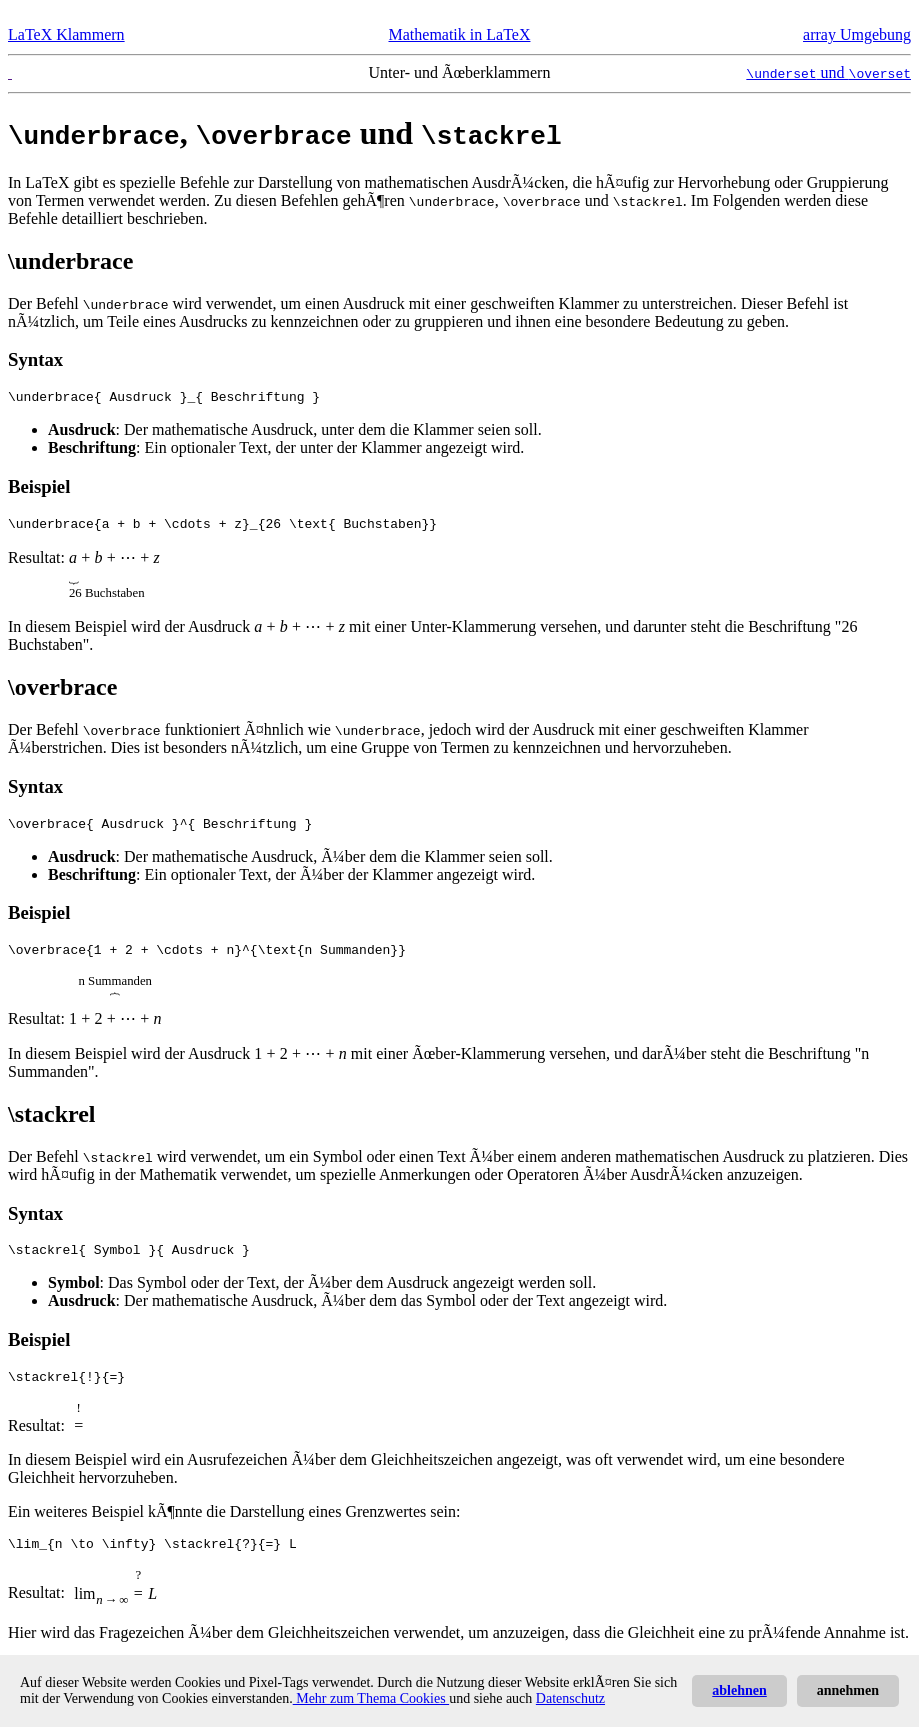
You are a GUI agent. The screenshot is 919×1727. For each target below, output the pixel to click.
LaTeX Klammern (66, 34)
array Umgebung (857, 34)
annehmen (848, 1690)
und (828, 72)
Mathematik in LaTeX (460, 34)
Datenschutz (570, 1698)
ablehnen (739, 1690)
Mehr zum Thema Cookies (371, 1698)
